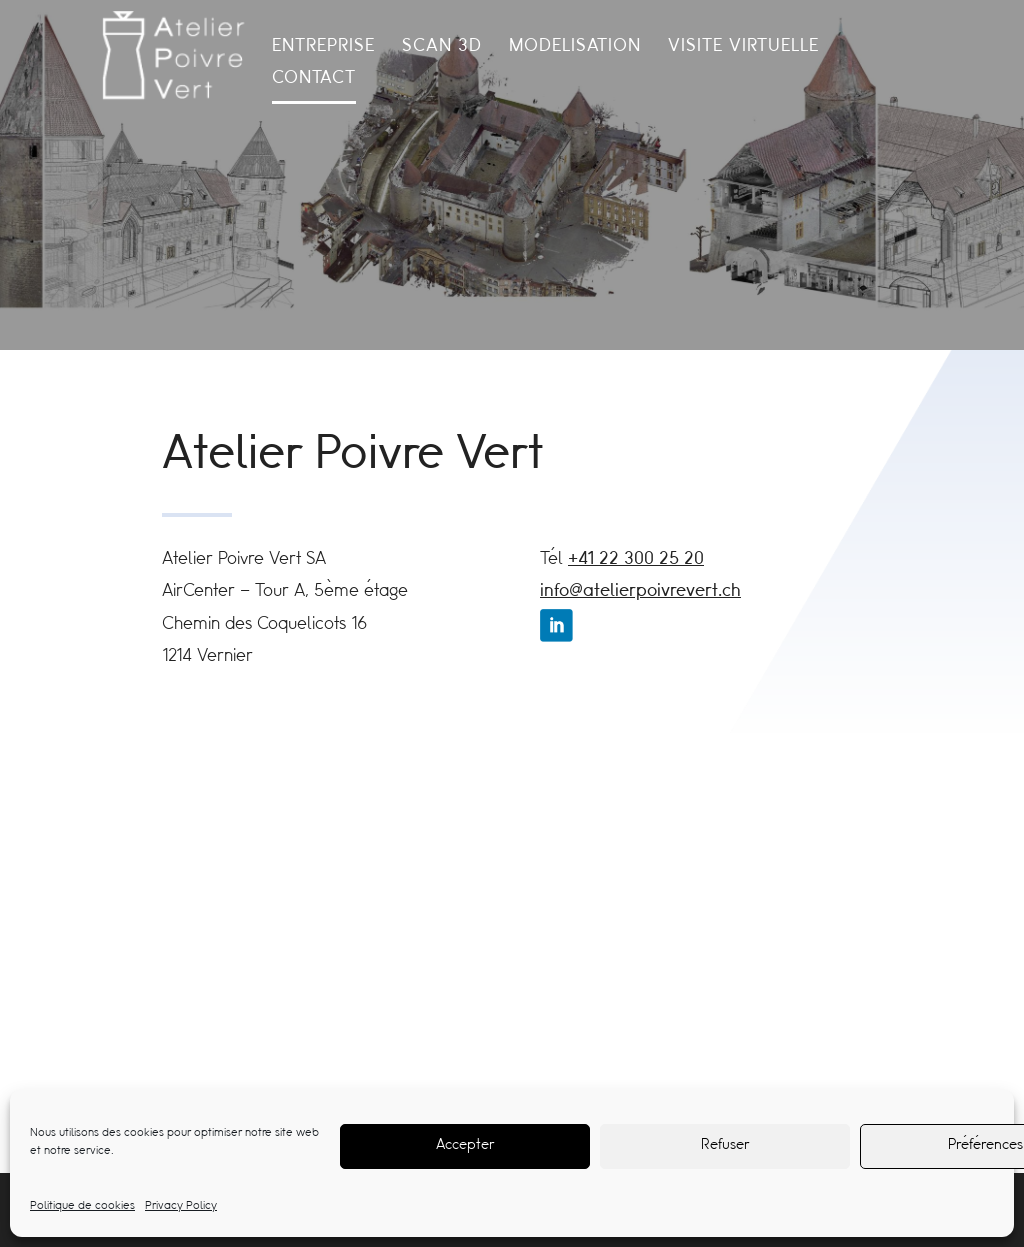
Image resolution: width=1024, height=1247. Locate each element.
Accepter (465, 1145)
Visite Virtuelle (743, 48)
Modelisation (575, 48)
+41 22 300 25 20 (636, 559)
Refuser (725, 1145)
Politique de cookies (82, 1206)
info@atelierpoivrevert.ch (640, 591)
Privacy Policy (181, 1206)
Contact (314, 80)
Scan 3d (442, 48)
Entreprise (323, 48)
